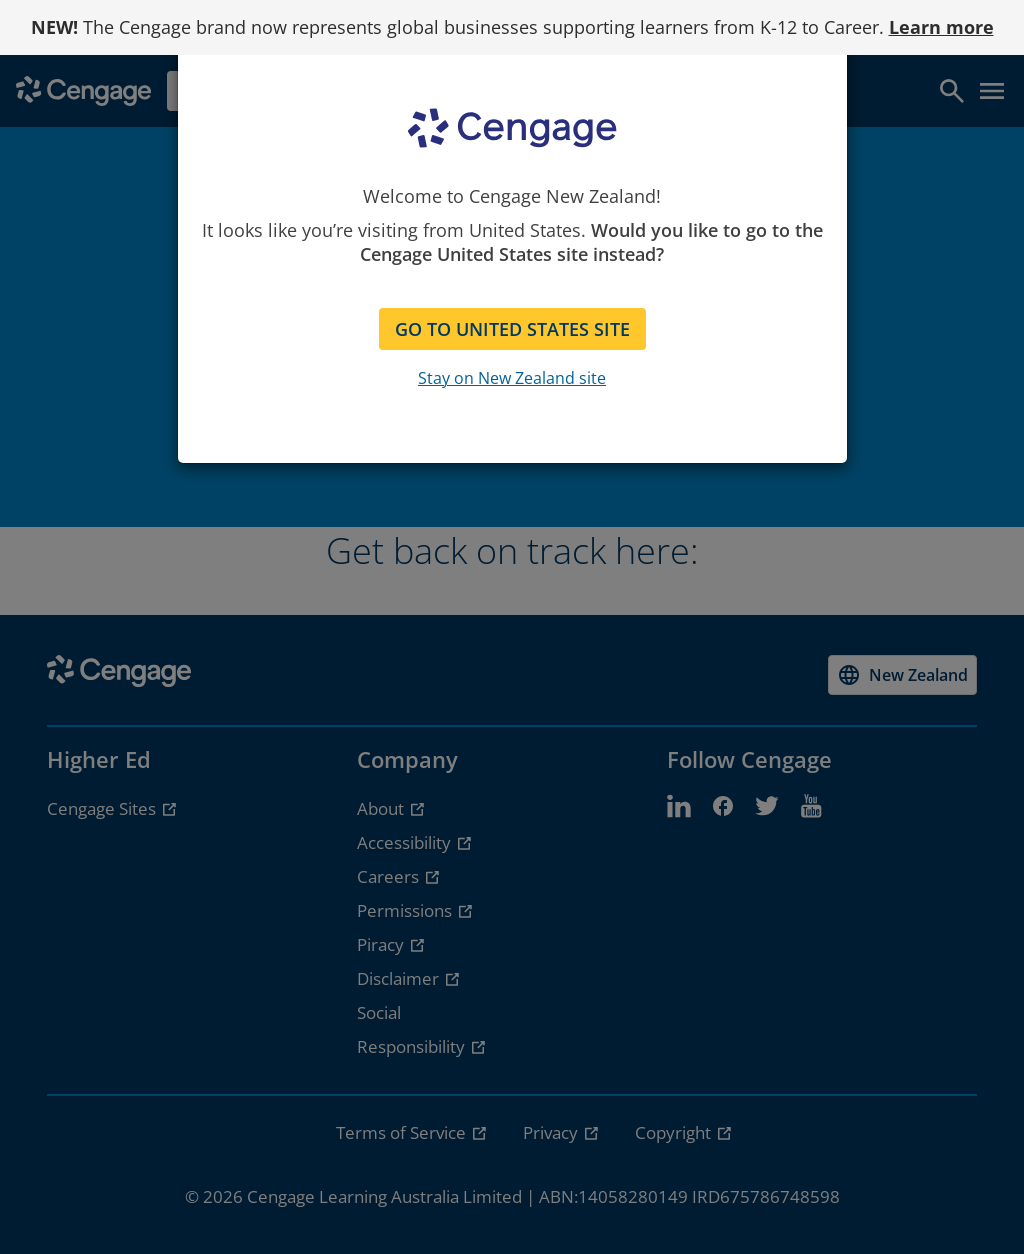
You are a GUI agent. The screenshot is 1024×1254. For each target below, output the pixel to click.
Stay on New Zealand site (512, 378)
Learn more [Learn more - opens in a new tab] (941, 27)
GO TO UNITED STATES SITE (512, 329)
